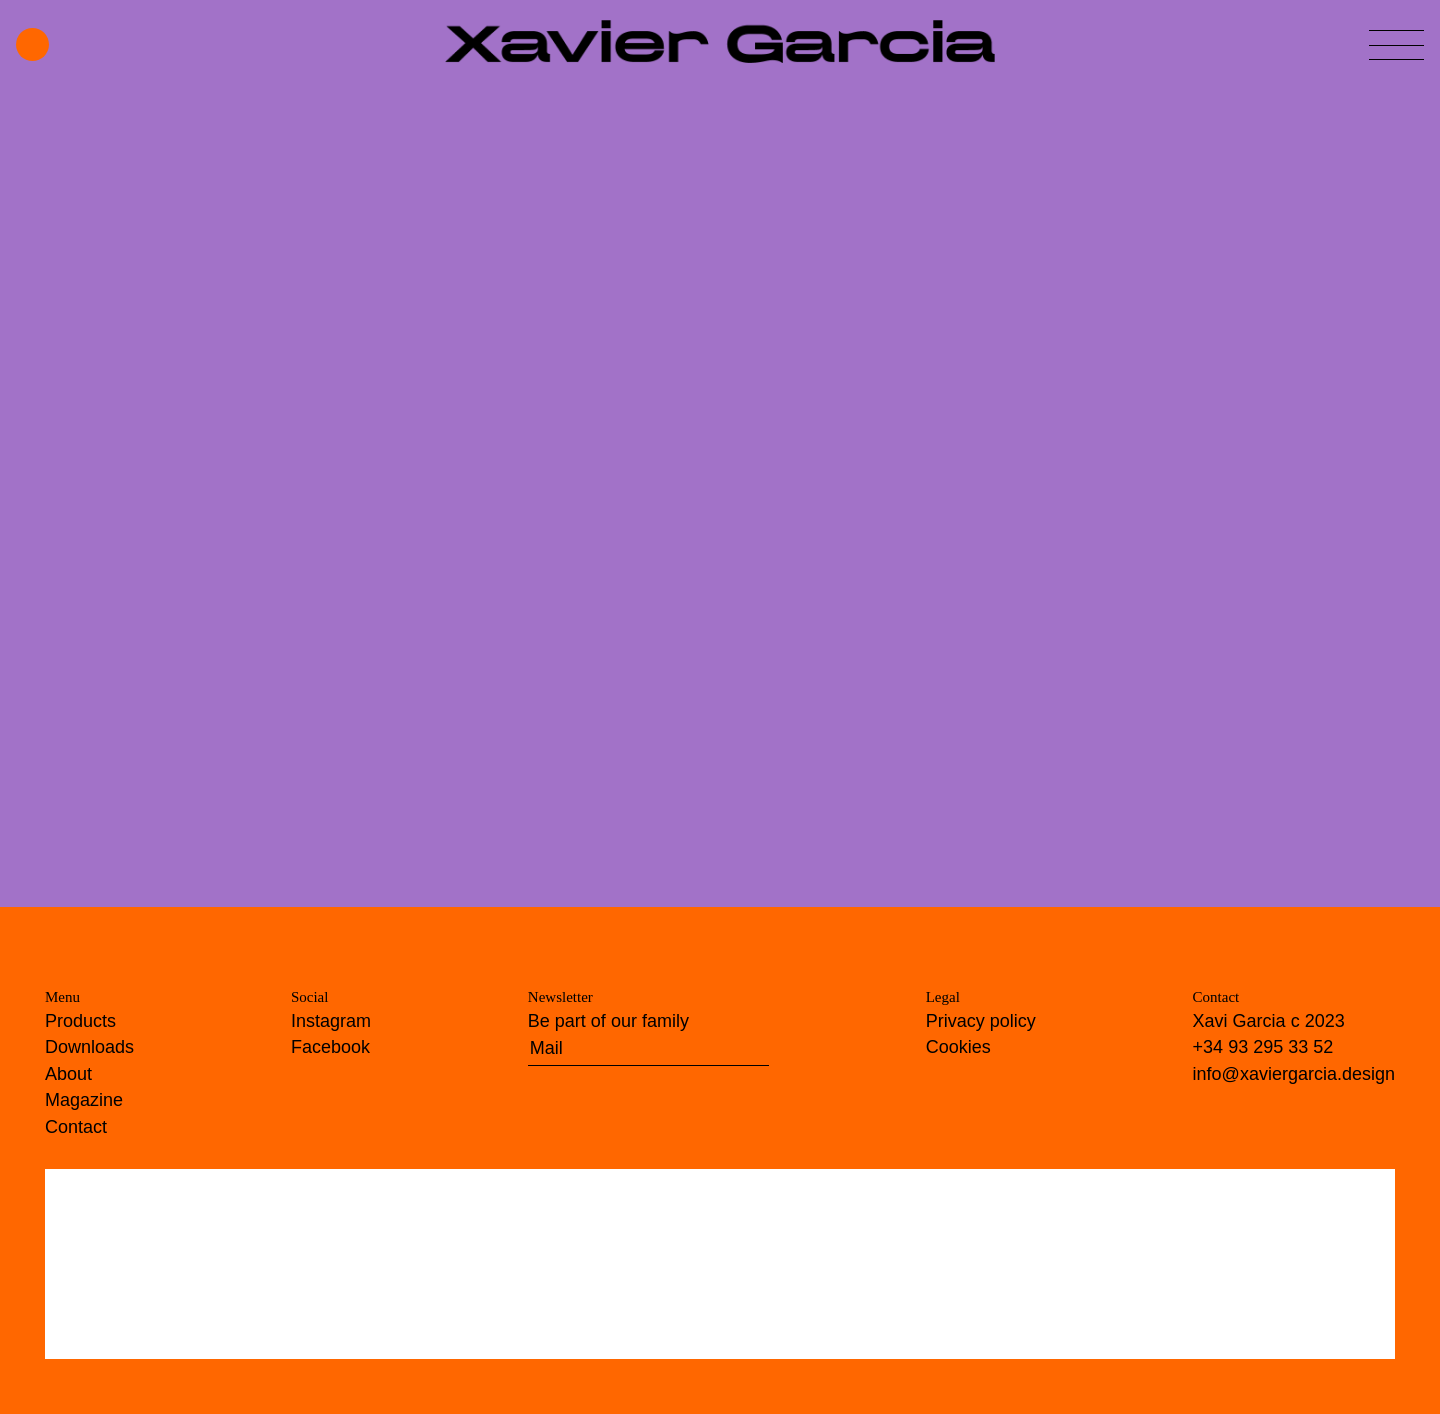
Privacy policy (981, 1021)
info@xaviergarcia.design (1294, 1074)
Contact (76, 1127)
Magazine (84, 1100)
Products (80, 1021)
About (68, 1074)
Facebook (330, 1047)
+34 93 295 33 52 (1263, 1047)
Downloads (89, 1047)
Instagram (331, 1021)
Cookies (958, 1047)
